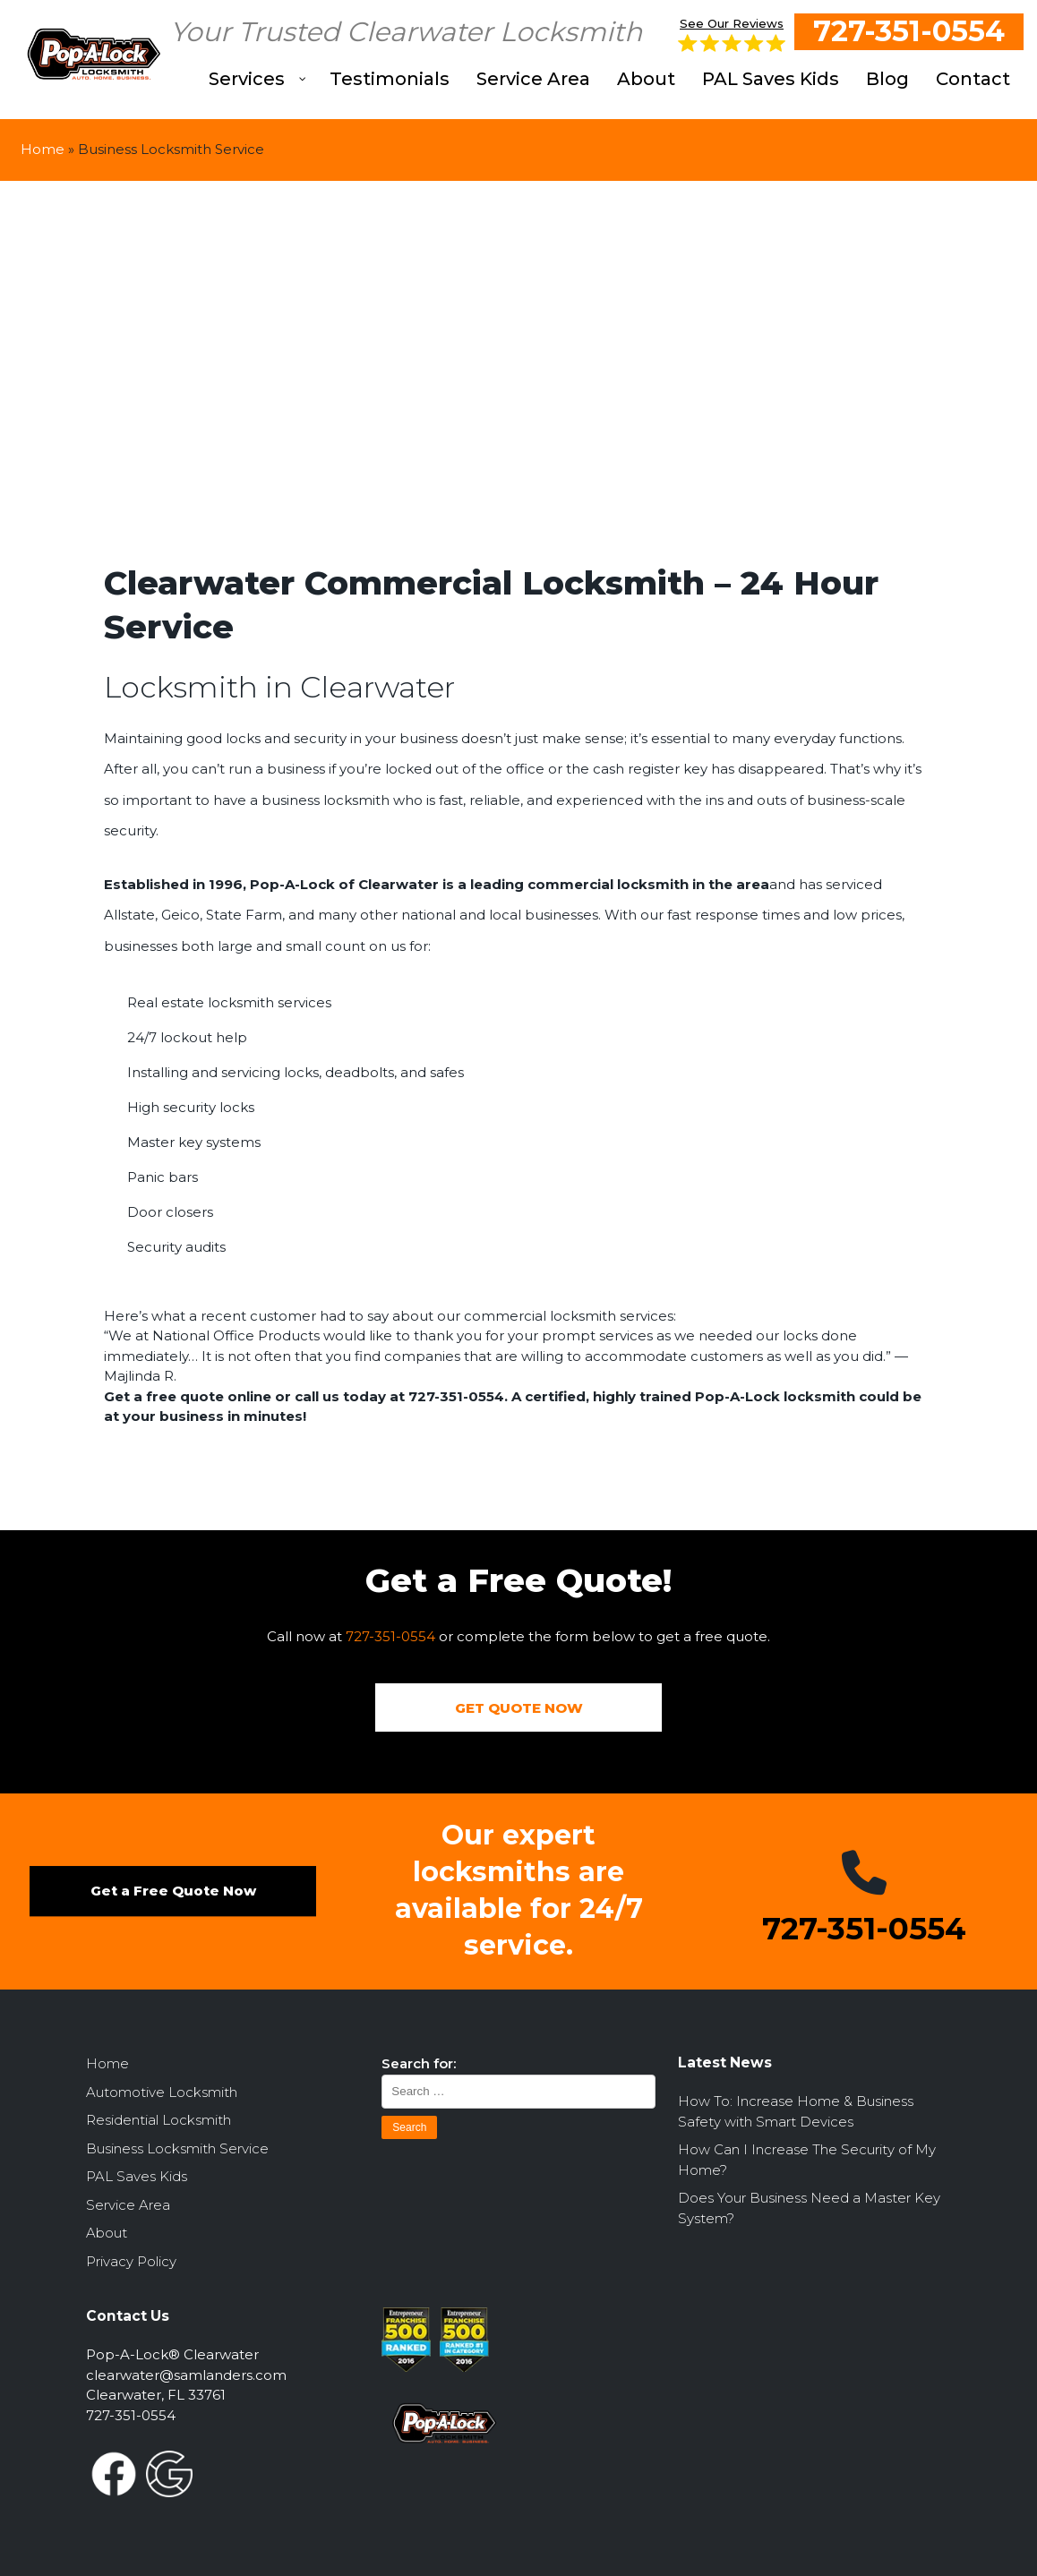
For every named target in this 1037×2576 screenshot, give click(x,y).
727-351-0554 (909, 30)
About (106, 2233)
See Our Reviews (731, 34)
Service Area (128, 2204)
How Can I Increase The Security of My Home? (807, 2160)
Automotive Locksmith (161, 2092)
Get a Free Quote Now (173, 1891)
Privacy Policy (131, 2261)
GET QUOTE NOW (519, 1707)
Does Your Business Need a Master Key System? (809, 2209)
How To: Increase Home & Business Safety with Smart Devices (795, 2112)
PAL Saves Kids (136, 2177)
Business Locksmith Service (177, 2148)
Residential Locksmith (158, 2120)
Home (42, 149)
